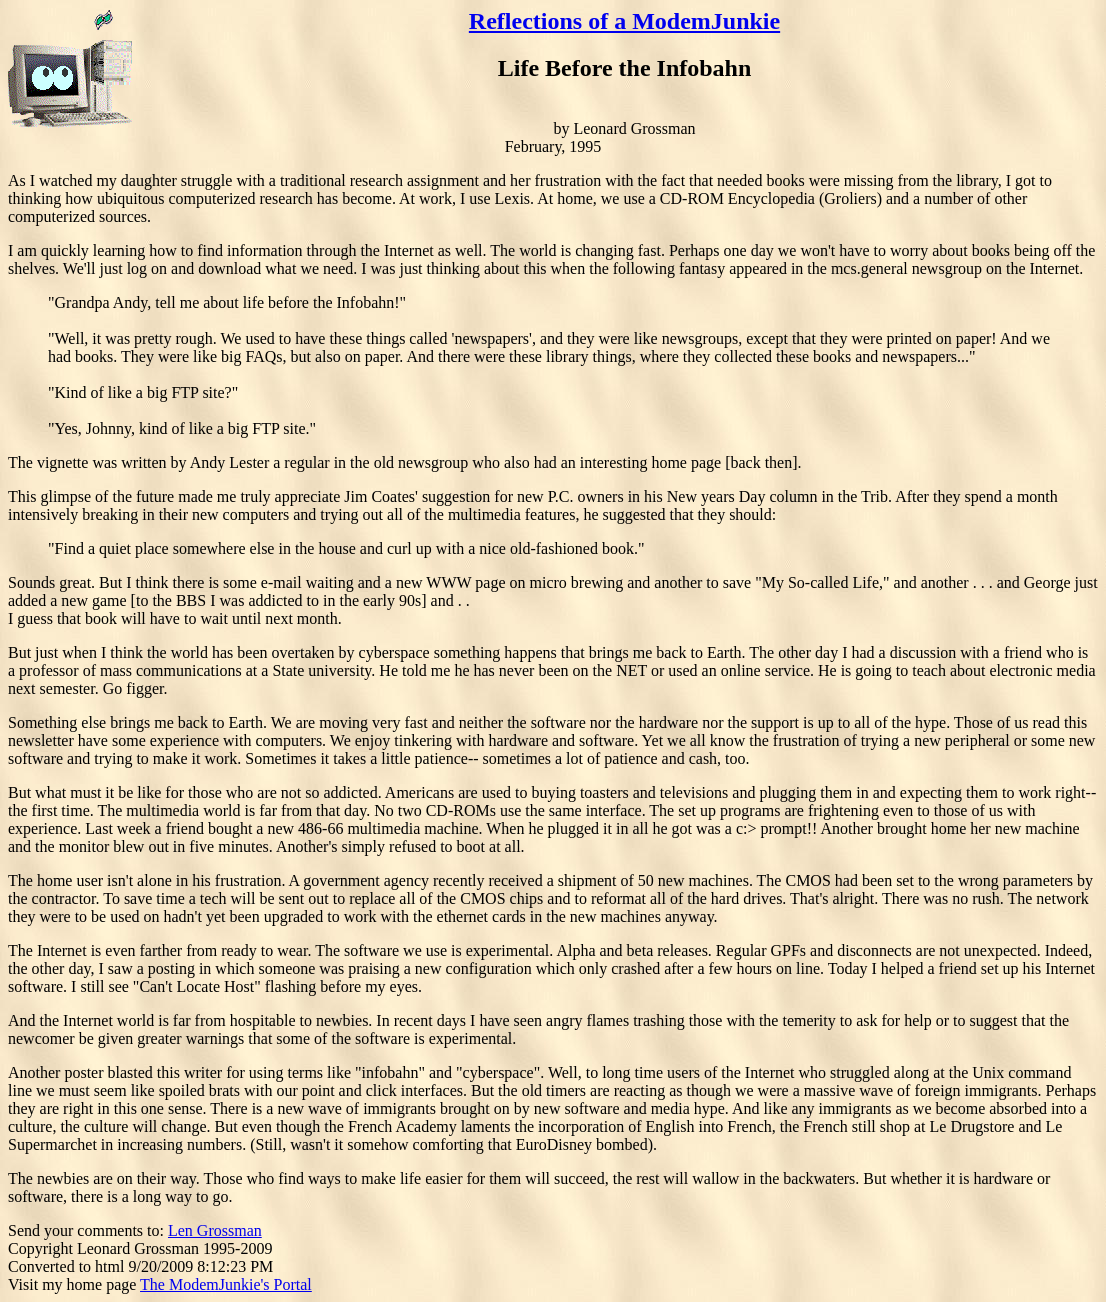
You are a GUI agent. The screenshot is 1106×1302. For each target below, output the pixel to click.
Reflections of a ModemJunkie (624, 21)
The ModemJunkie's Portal (226, 1284)
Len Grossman (215, 1230)
